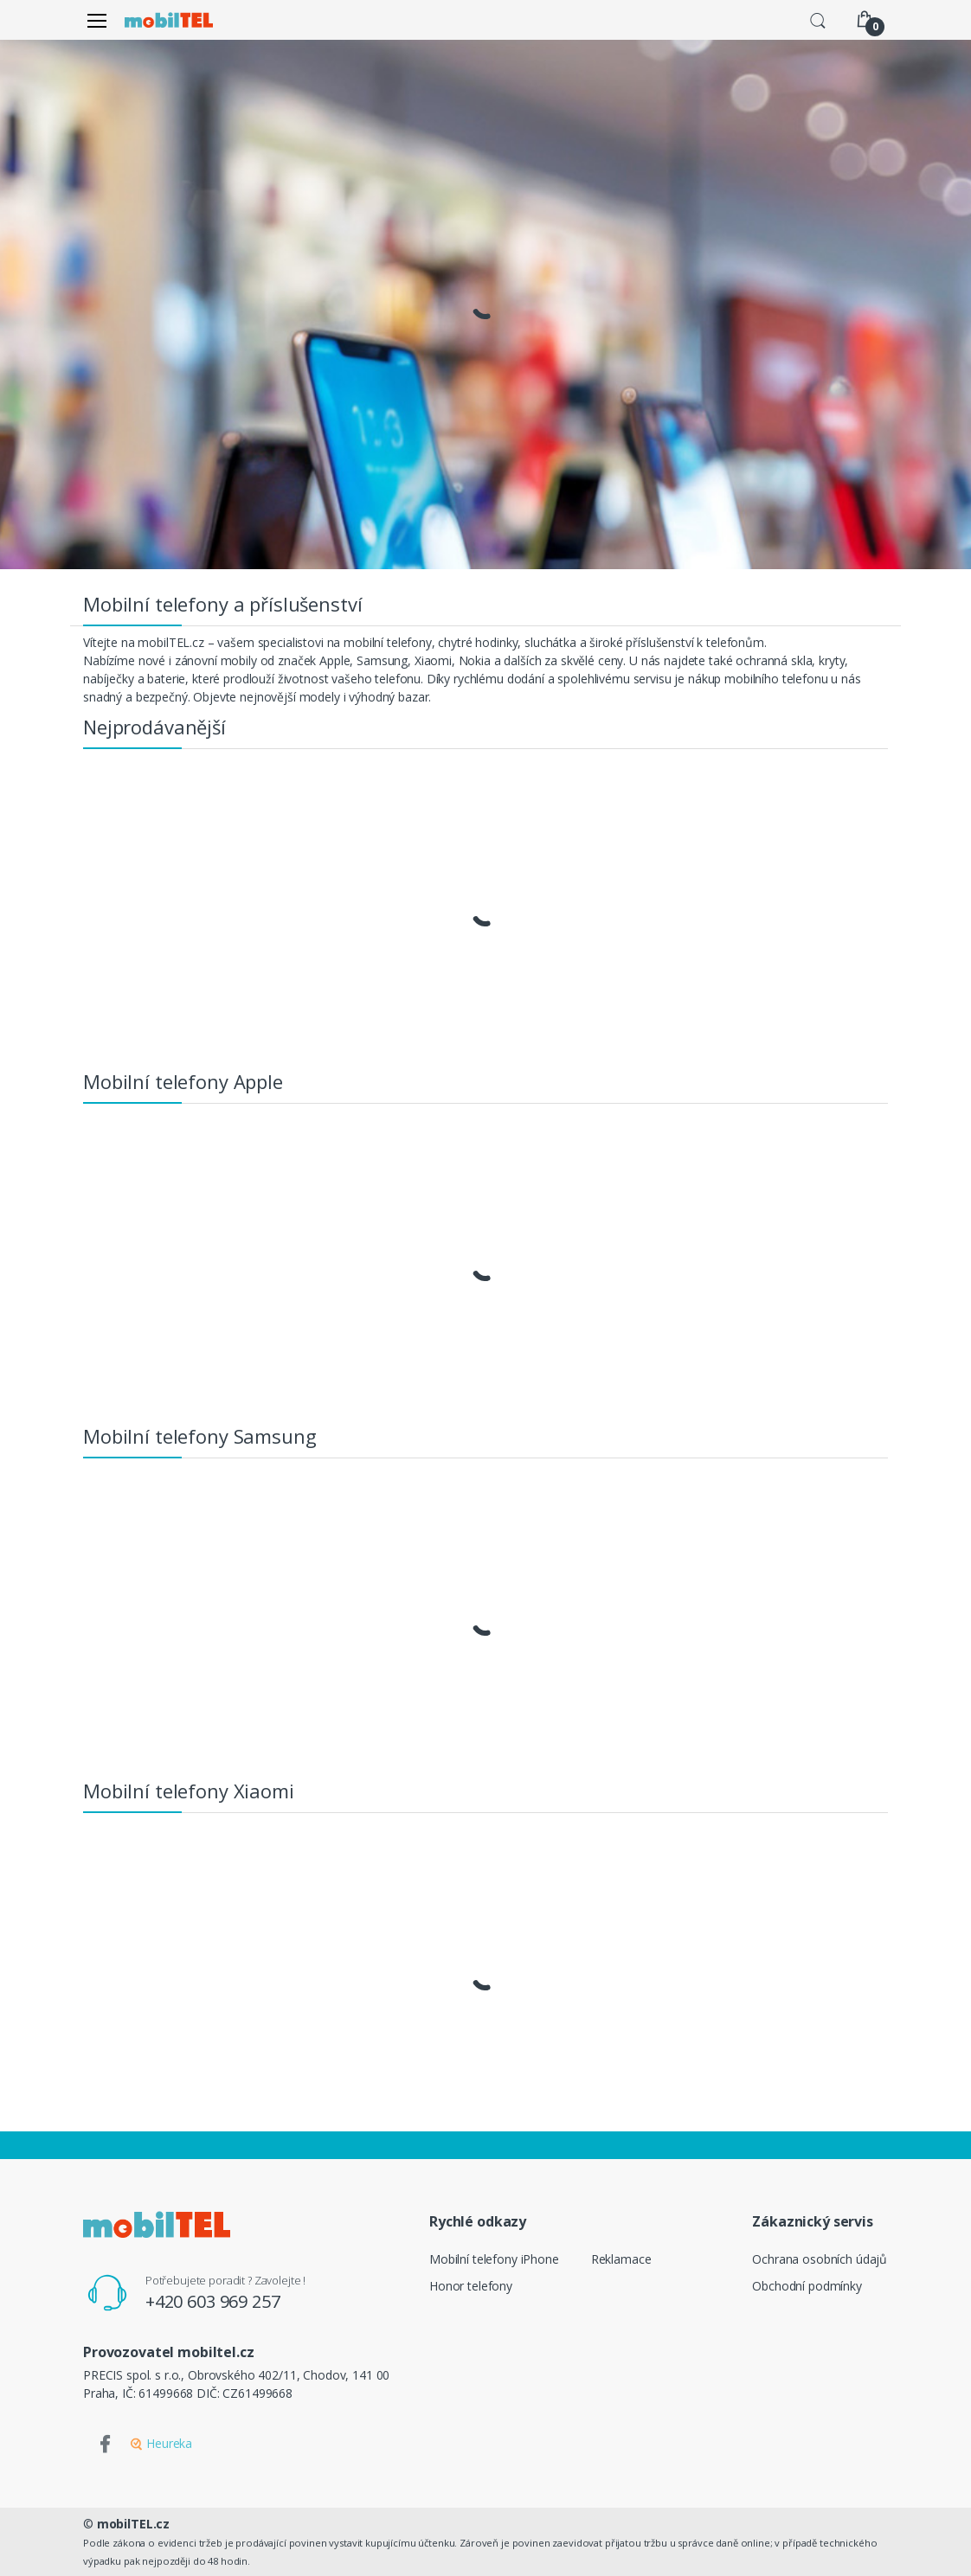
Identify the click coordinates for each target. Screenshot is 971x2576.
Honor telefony (470, 2286)
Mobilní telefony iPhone (494, 2259)
